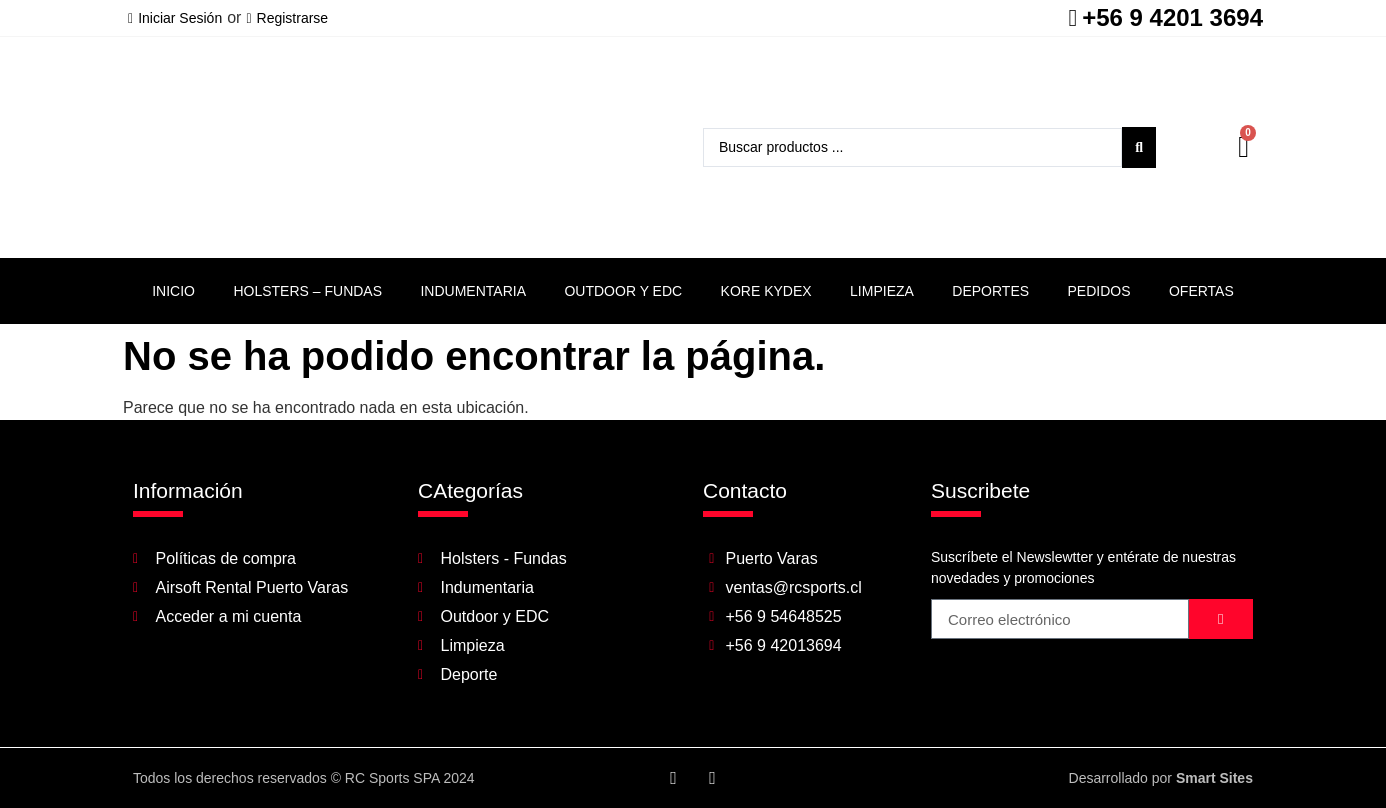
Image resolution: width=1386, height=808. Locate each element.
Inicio (173, 291)
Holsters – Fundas (307, 291)
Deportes (990, 291)
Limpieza (882, 291)
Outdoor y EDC (623, 291)
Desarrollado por (1161, 778)
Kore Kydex (766, 291)
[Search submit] (1139, 147)
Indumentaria (473, 291)
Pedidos (1099, 291)
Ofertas (1201, 291)
